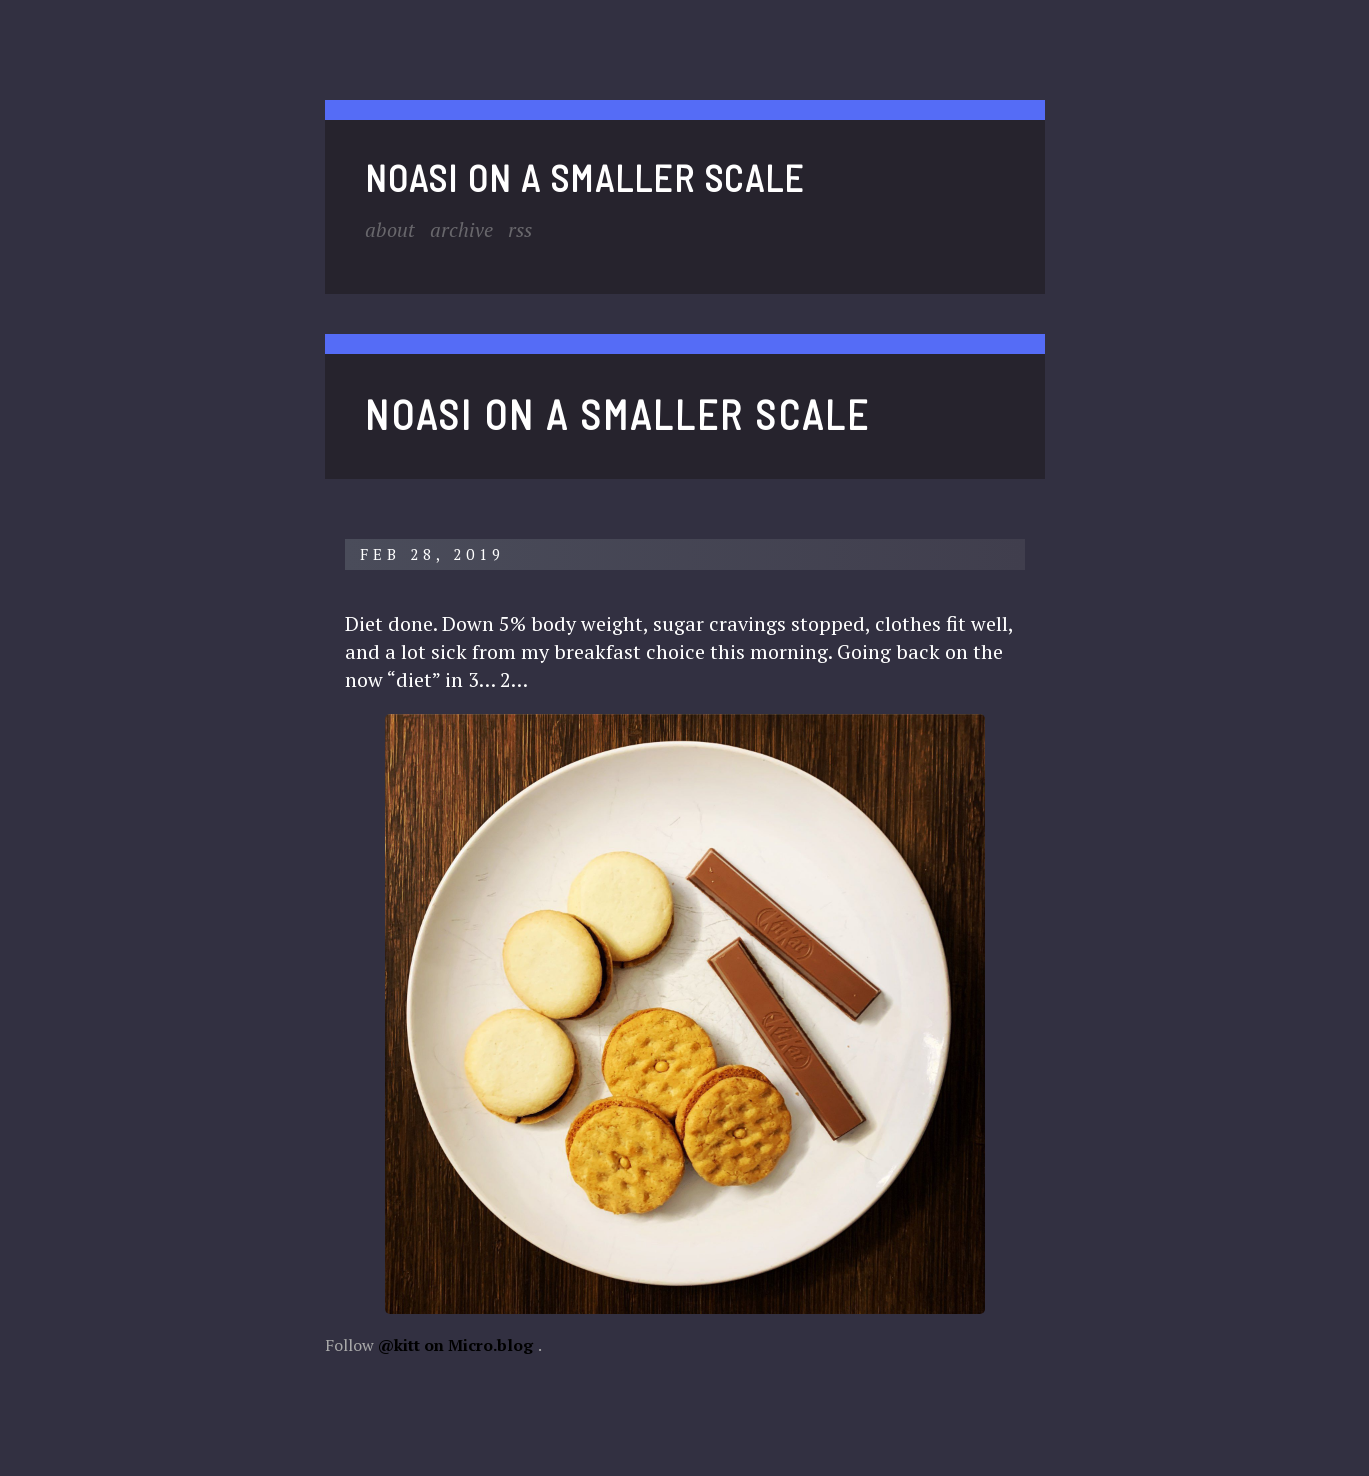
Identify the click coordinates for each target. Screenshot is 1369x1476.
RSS (520, 229)
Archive (461, 229)
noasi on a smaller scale (585, 177)
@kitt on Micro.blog (455, 1345)
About (390, 229)
